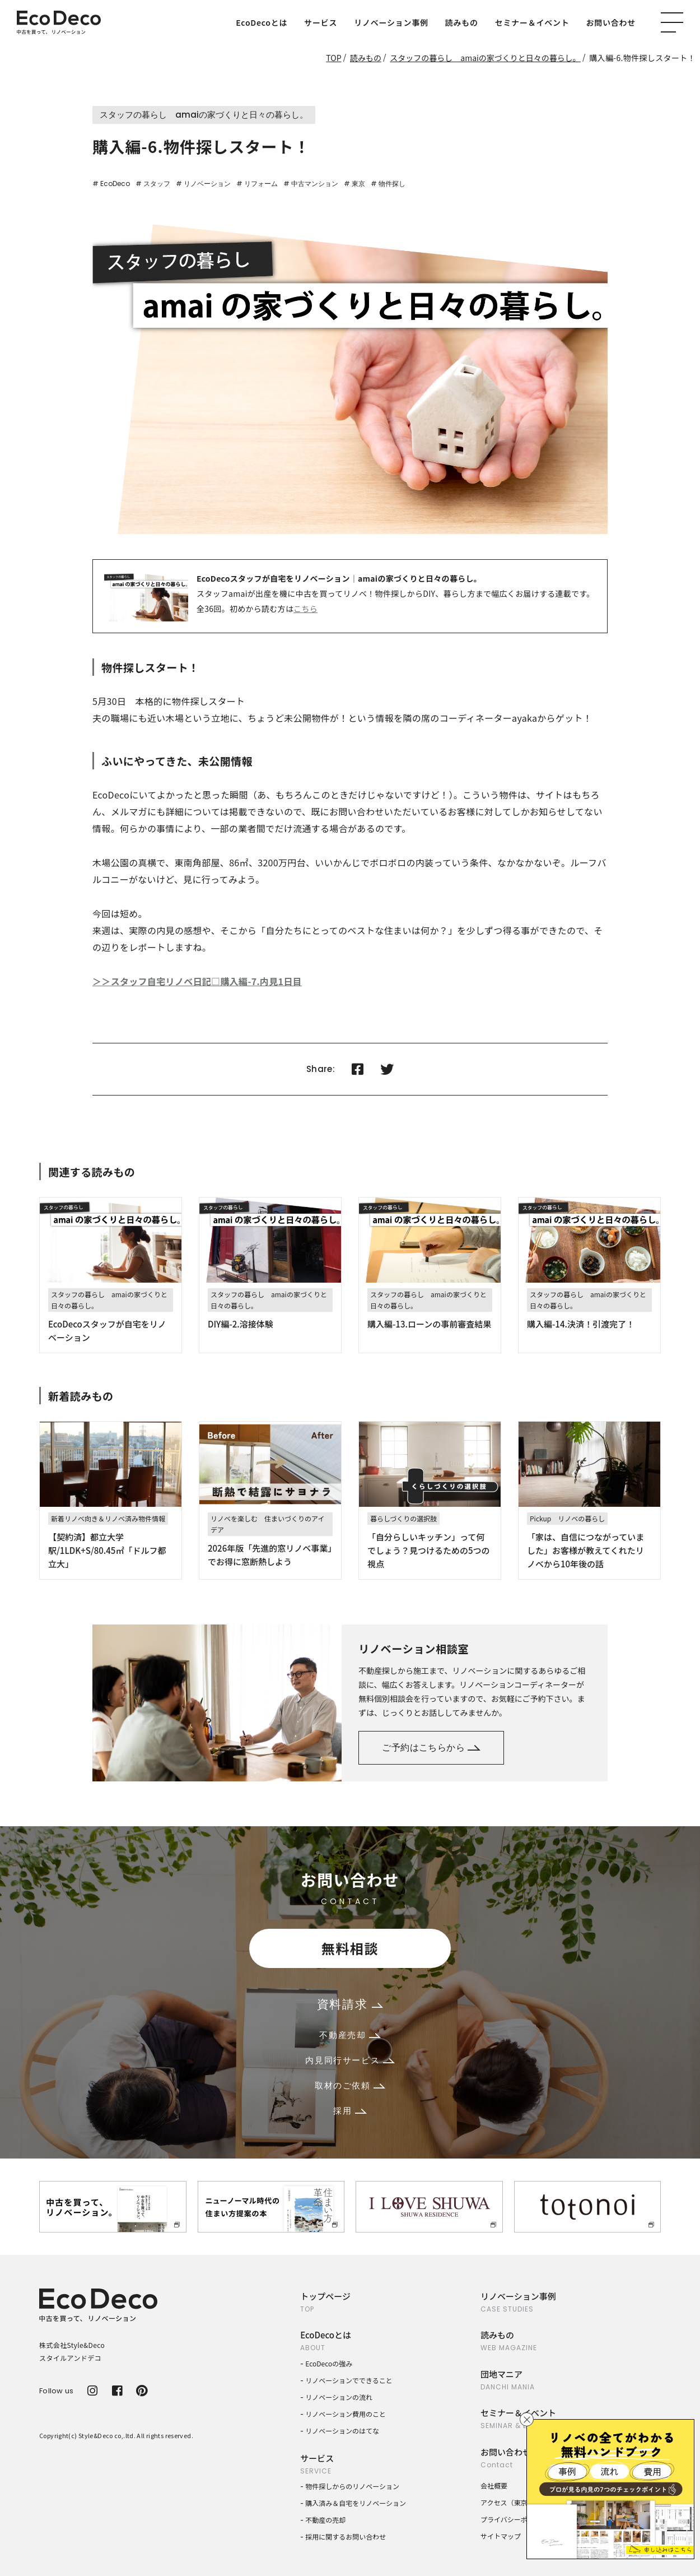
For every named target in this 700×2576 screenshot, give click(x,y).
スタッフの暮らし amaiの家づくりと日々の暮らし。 (485, 57)
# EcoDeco (111, 183)
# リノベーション (203, 183)
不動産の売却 (325, 2519)
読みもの (461, 22)
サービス (320, 22)
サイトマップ (500, 2536)
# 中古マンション (310, 183)
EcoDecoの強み (328, 2363)
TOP (333, 57)
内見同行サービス (349, 2060)
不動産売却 (349, 2035)
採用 (349, 2110)
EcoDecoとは (261, 22)
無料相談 (350, 1948)
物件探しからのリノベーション (352, 2486)
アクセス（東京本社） (513, 2502)
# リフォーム (257, 183)
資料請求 (350, 2004)
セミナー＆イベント (532, 22)
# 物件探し (388, 183)
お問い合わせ (611, 22)
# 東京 (354, 183)
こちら (305, 608)
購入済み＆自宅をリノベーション (355, 2503)
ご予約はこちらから (431, 1747)
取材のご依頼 (350, 2085)
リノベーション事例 (391, 22)
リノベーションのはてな (342, 2430)
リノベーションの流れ (338, 2397)
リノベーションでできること (349, 2380)
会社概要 (493, 2485)
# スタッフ (153, 183)
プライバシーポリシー (514, 2519)
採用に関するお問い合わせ (345, 2536)
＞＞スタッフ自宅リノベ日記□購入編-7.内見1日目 (197, 981)
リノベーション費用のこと (345, 2414)
